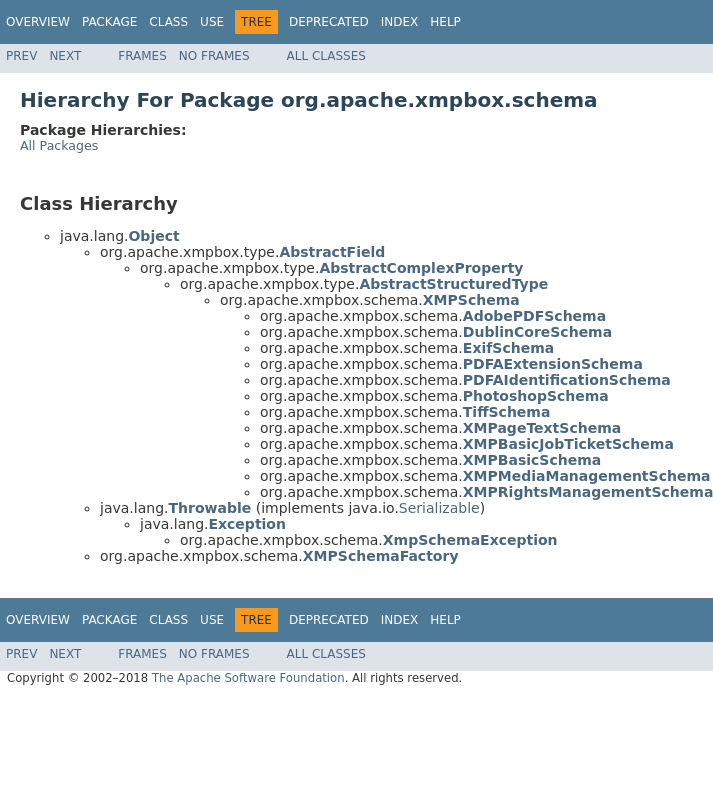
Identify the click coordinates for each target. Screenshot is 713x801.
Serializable (439, 508)
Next (65, 56)
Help (445, 22)
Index (400, 22)
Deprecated (329, 22)
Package (109, 22)
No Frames (214, 56)
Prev (21, 56)
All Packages (59, 145)
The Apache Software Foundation (248, 678)
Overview (38, 22)
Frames (142, 56)
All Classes (326, 56)
